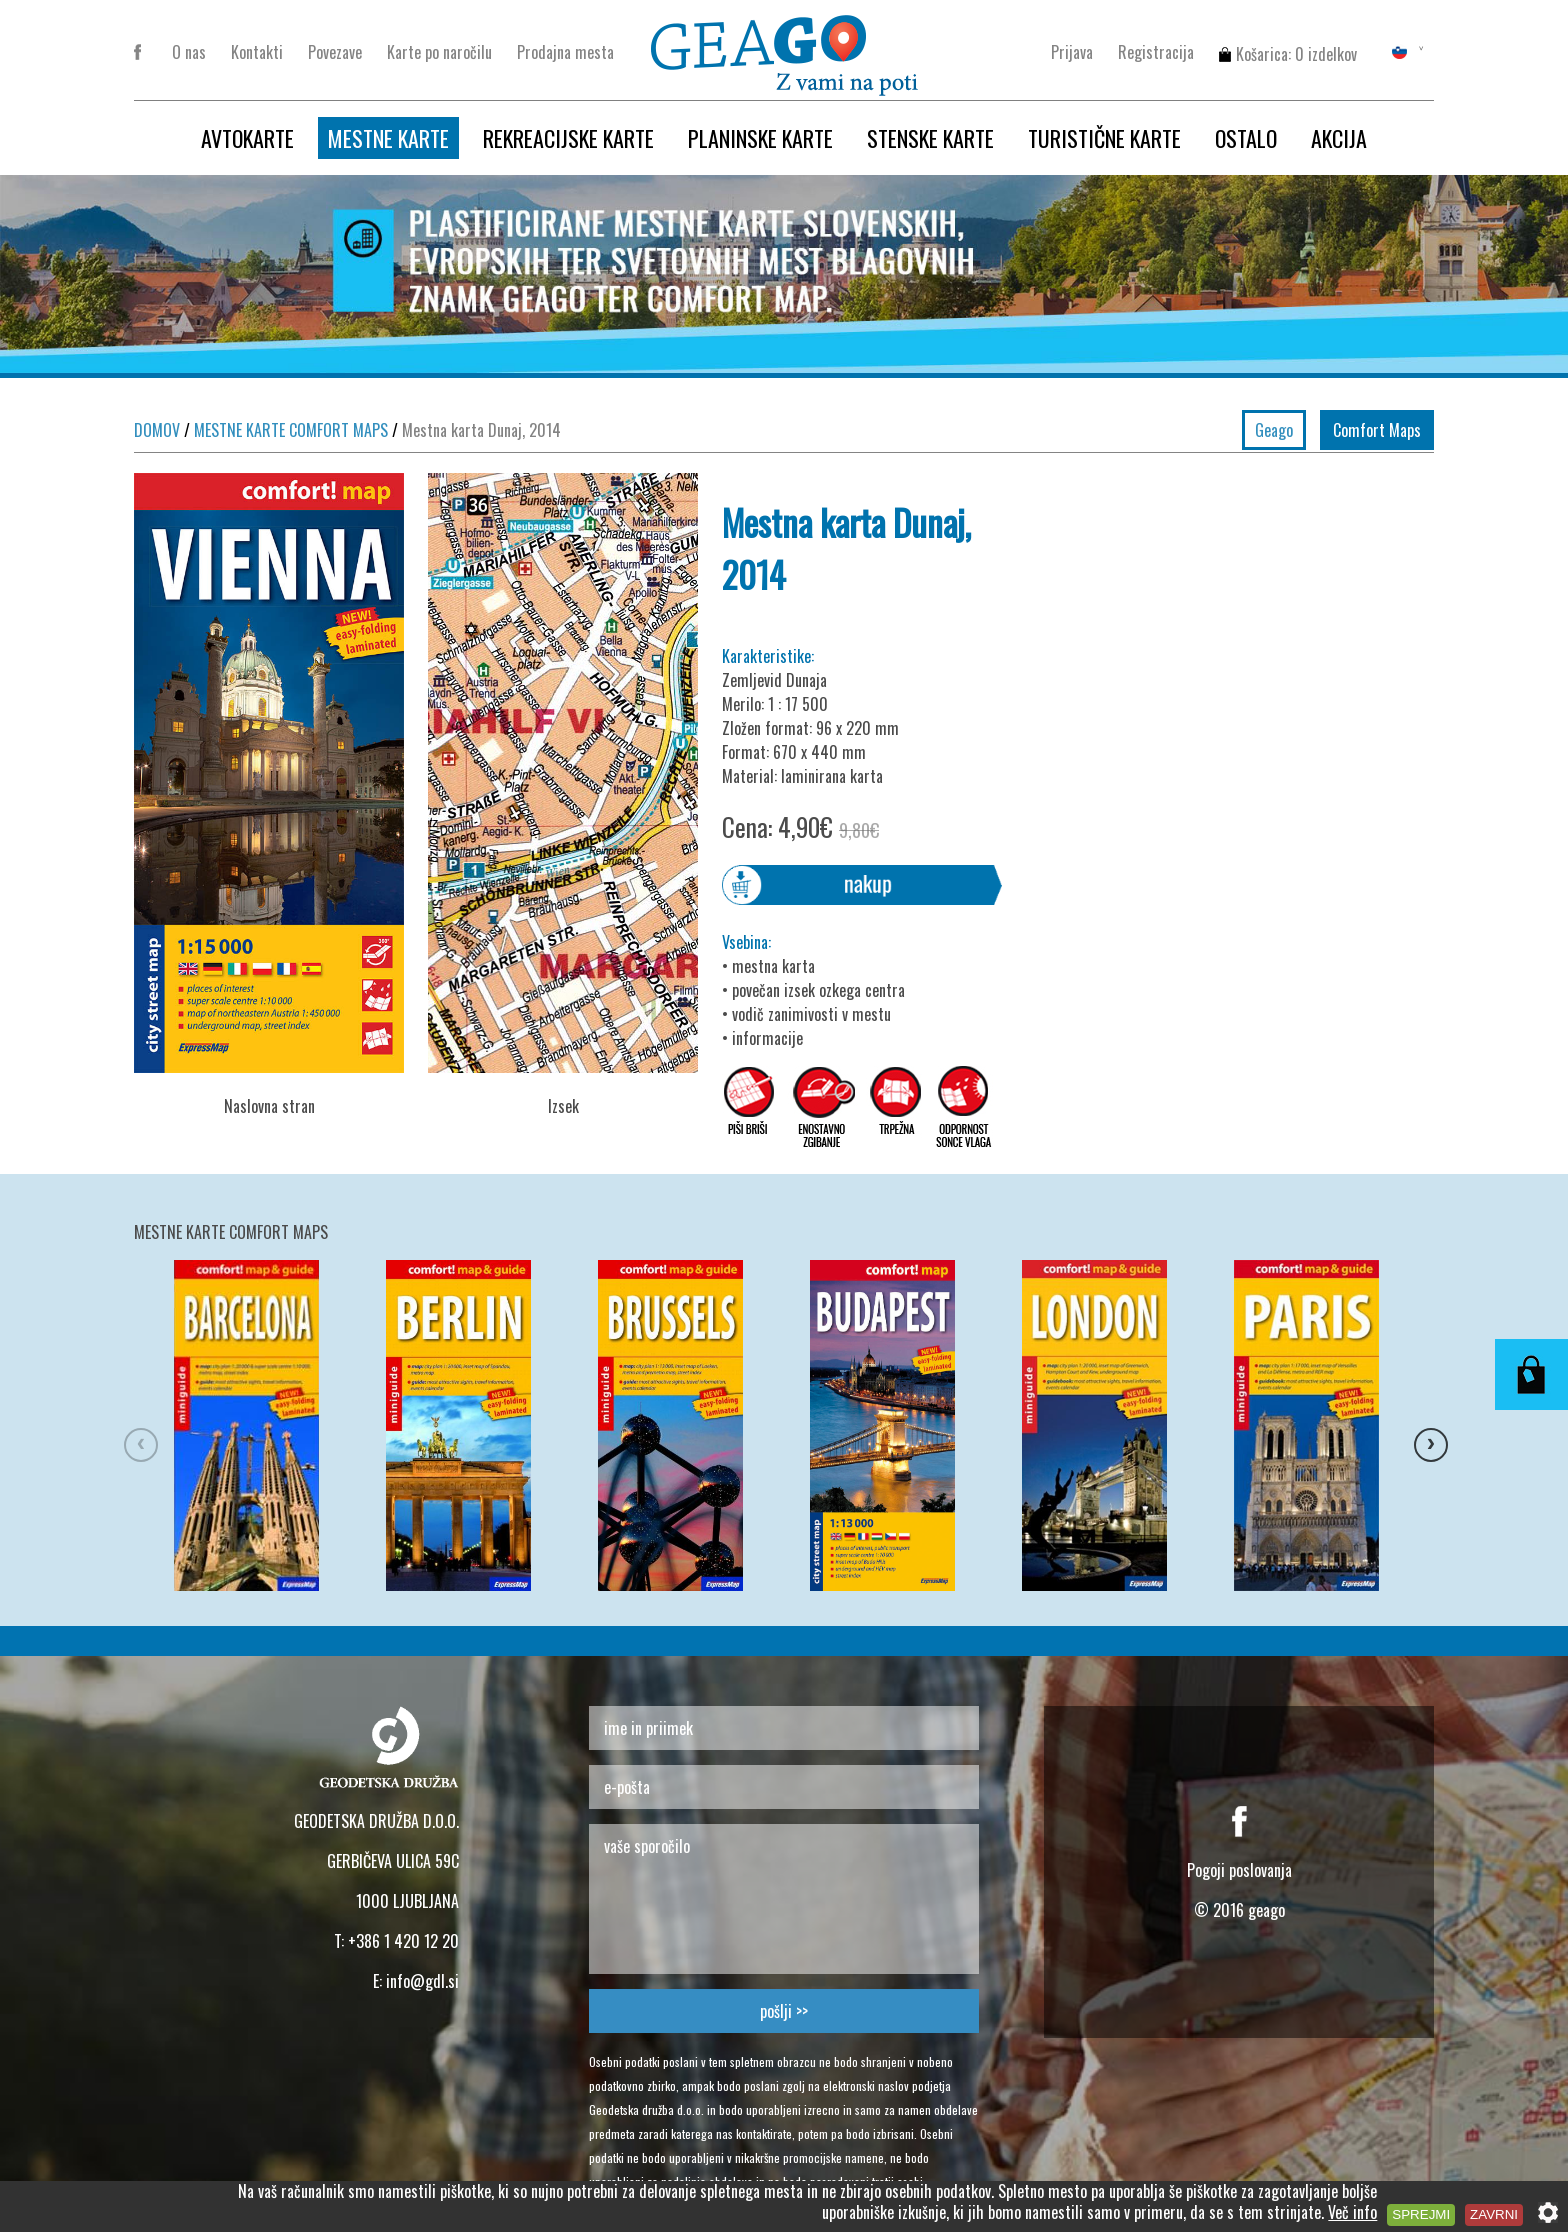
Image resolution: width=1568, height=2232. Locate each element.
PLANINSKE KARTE (760, 138)
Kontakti (257, 52)
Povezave (335, 52)
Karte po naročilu (439, 52)
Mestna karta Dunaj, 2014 (476, 430)
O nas (189, 52)
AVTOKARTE (247, 138)
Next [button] (1424, 1428)
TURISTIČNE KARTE (1104, 138)
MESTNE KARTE (388, 138)
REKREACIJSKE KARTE (568, 138)
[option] (280, 1428)
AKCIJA (1339, 138)
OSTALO (1246, 138)
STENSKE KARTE (930, 138)
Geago (1274, 430)
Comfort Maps (1377, 430)
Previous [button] (134, 1428)
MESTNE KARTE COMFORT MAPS (286, 430)
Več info (1352, 2212)
